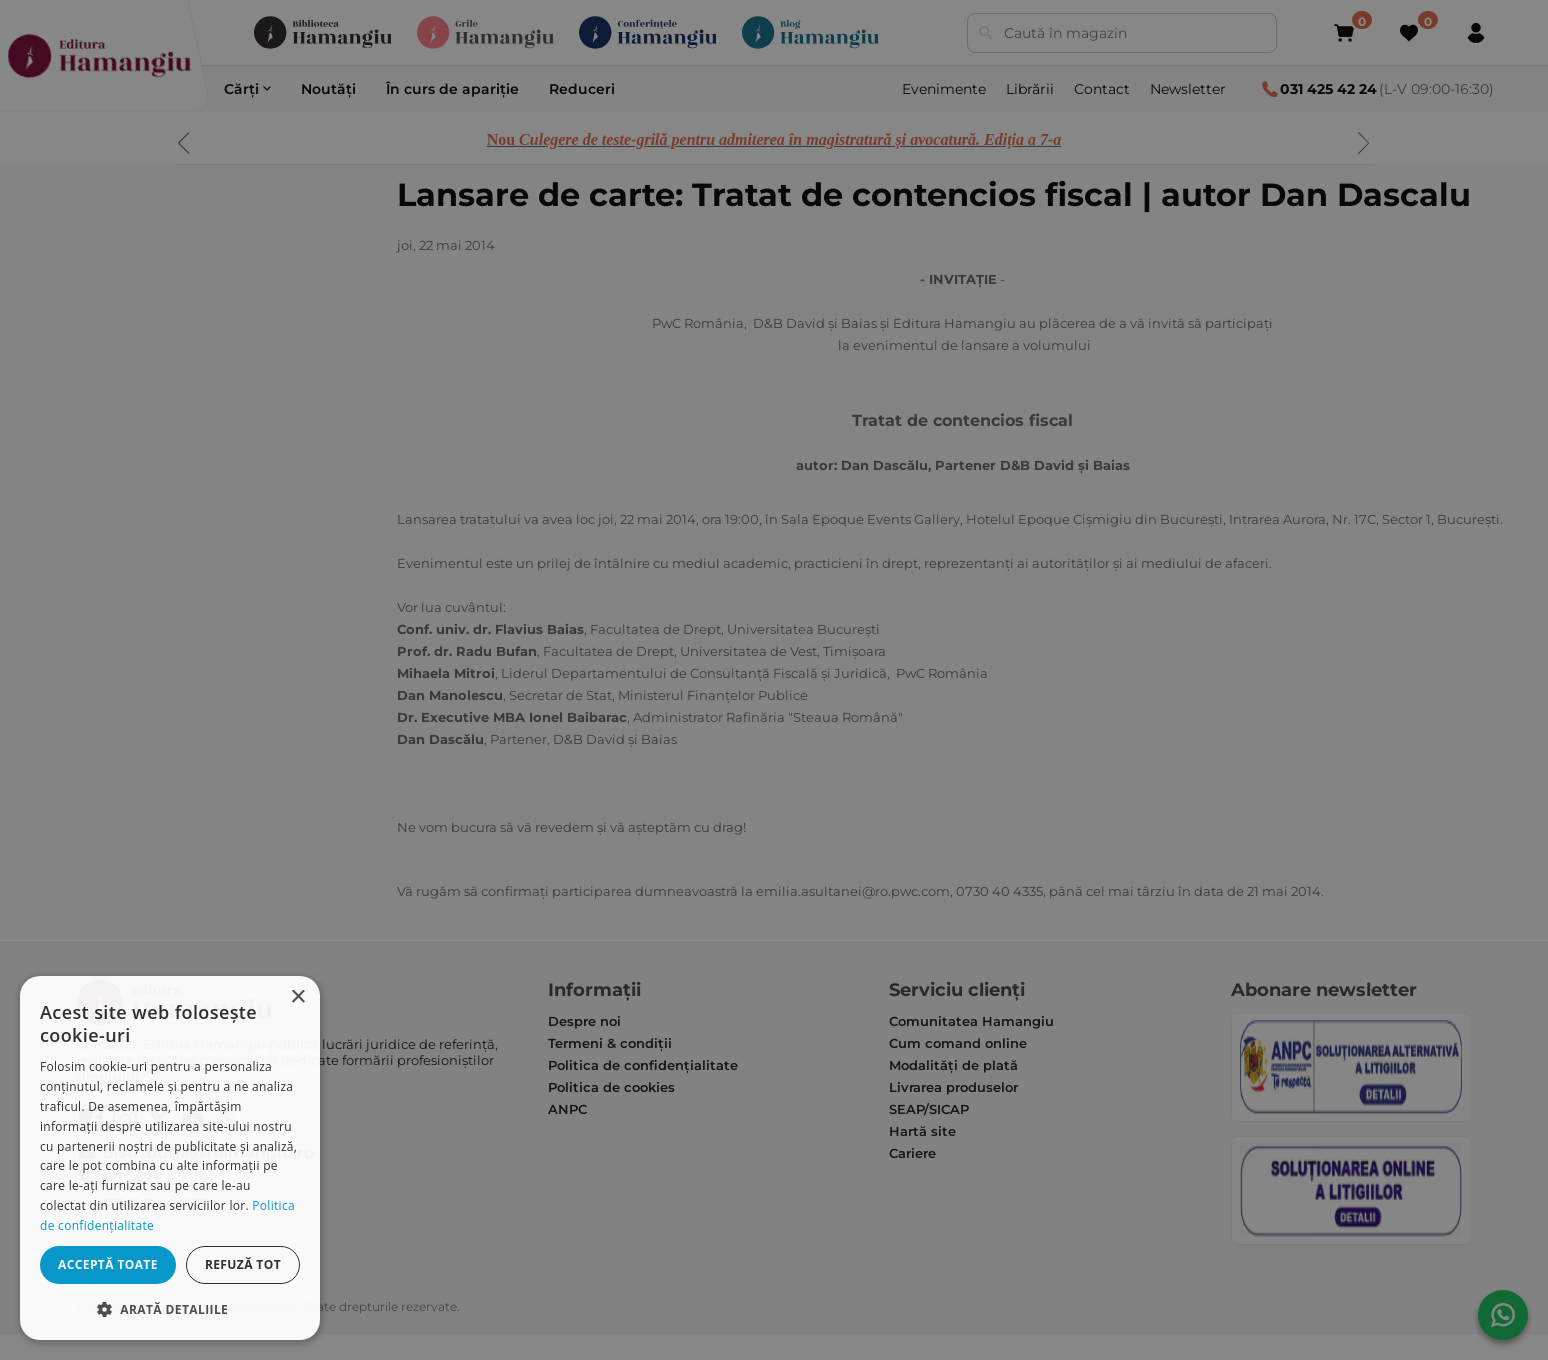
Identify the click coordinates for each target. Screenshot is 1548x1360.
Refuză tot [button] (243, 1264)
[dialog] (170, 1158)
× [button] (297, 997)
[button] (170, 1308)
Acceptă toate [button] (108, 1264)
